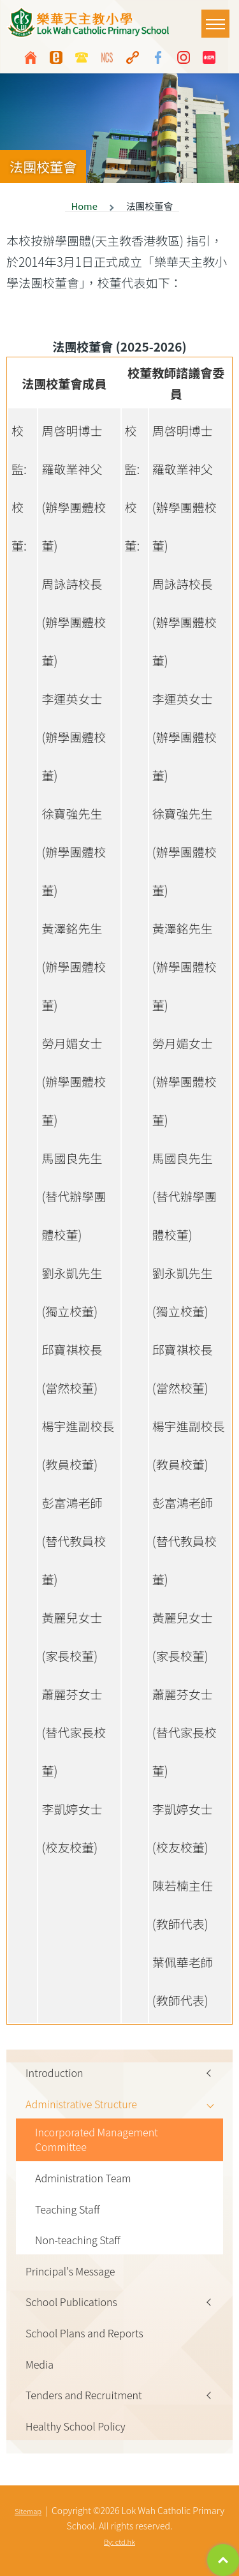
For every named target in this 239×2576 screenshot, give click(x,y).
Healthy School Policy (75, 2426)
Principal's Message (70, 2271)
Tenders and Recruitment (83, 2394)
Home (84, 205)
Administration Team (83, 2177)
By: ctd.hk (119, 2541)
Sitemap (28, 2511)
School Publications (71, 2301)
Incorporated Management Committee (96, 2139)
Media (39, 2364)
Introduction (54, 2072)
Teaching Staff (67, 2209)
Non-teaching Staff (77, 2239)
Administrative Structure (81, 2103)
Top (223, 2560)
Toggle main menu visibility (217, 17)
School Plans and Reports (84, 2333)
